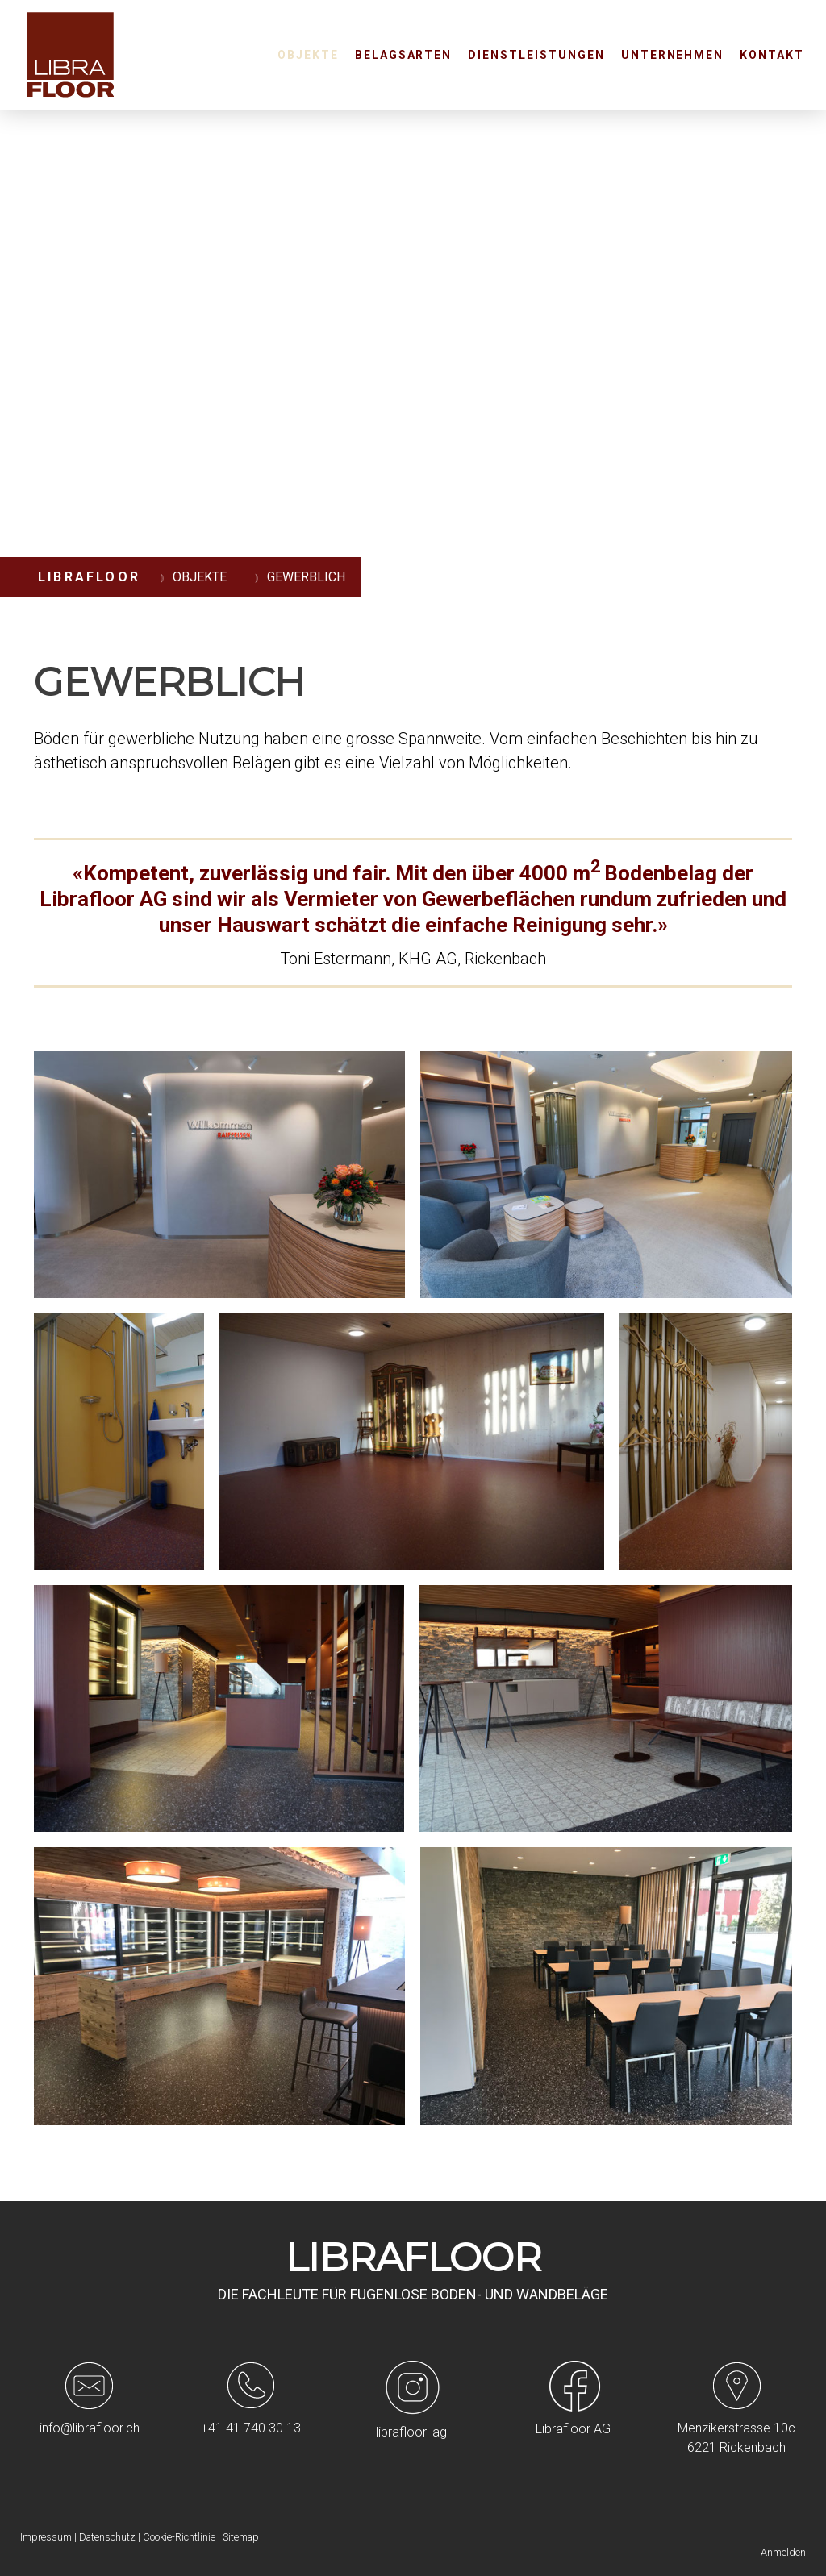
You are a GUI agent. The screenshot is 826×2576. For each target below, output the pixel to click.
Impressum (46, 2537)
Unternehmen (672, 54)
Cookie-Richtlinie (179, 2537)
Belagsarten (404, 54)
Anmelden (783, 2552)
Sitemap (241, 2537)
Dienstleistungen (536, 54)
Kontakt (772, 54)
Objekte (308, 54)
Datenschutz (107, 2537)
